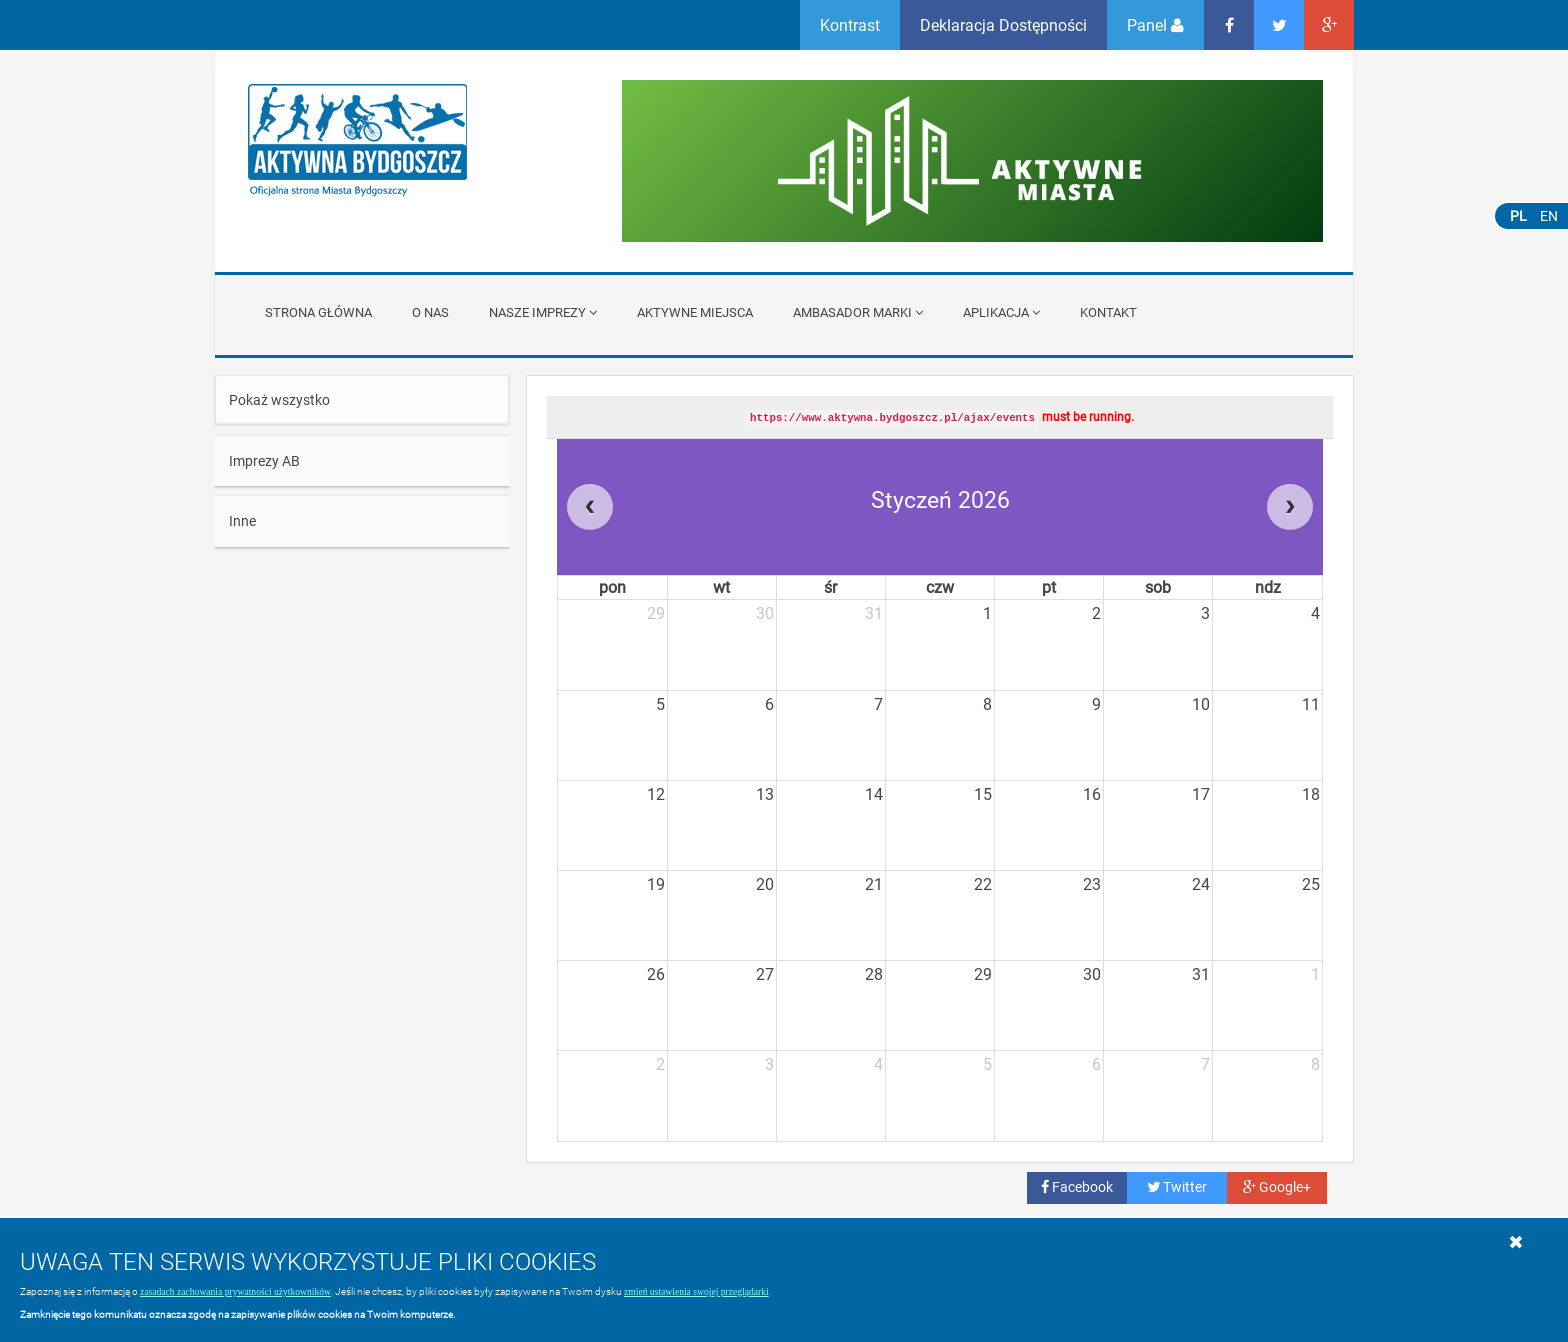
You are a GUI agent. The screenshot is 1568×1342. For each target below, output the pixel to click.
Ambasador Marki (858, 312)
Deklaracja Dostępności (1003, 24)
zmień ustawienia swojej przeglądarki (696, 1291)
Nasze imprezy (543, 312)
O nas (430, 312)
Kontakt (1108, 312)
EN (1549, 215)
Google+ (1277, 1186)
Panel (1155, 24)
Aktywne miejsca (695, 312)
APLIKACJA (1001, 312)
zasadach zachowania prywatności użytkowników (235, 1291)
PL (1518, 215)
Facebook (1077, 1186)
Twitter (1177, 1186)
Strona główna (318, 312)
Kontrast (850, 24)
